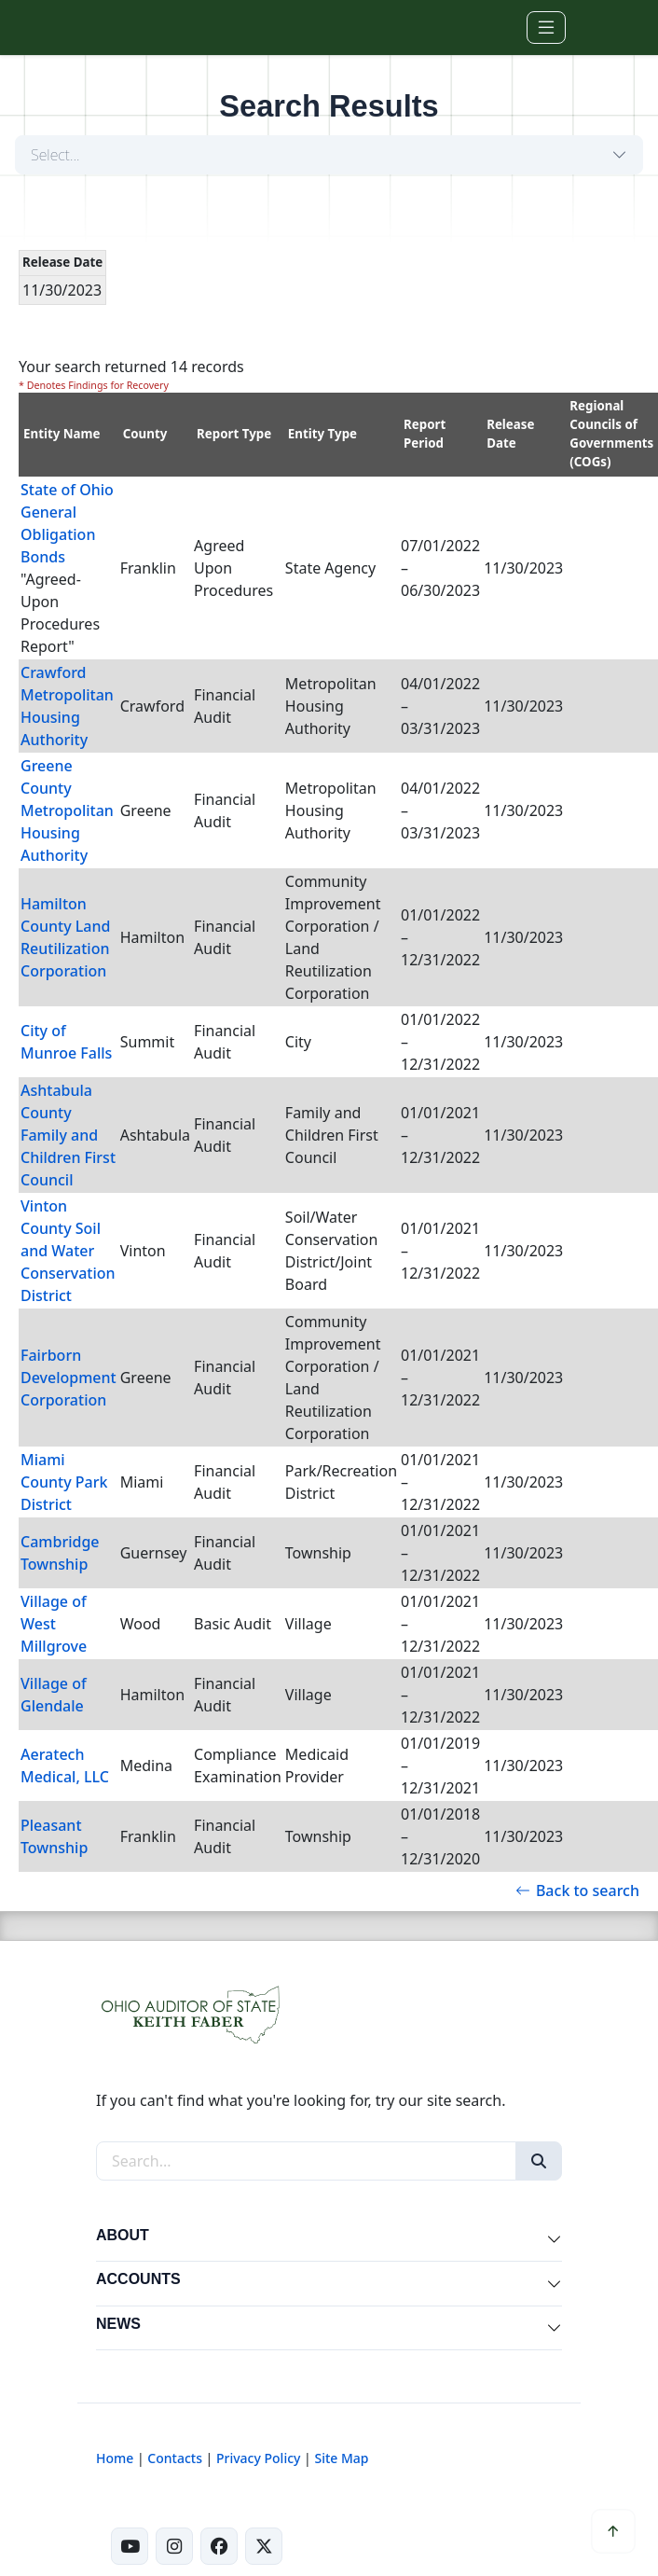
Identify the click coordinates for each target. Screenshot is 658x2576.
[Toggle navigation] (546, 27)
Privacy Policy (258, 2458)
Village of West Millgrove (54, 1623)
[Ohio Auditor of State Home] (127, 27)
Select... (55, 155)
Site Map (341, 2458)
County (145, 433)
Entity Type (322, 433)
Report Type (234, 433)
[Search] (538, 2161)
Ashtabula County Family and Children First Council (68, 1135)
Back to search (577, 1890)
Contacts (174, 2458)
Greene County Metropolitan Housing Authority (67, 810)
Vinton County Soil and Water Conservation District (68, 1251)
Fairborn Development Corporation (69, 1377)
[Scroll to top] (613, 2531)
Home (114, 2458)
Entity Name (62, 433)
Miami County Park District (64, 1482)
